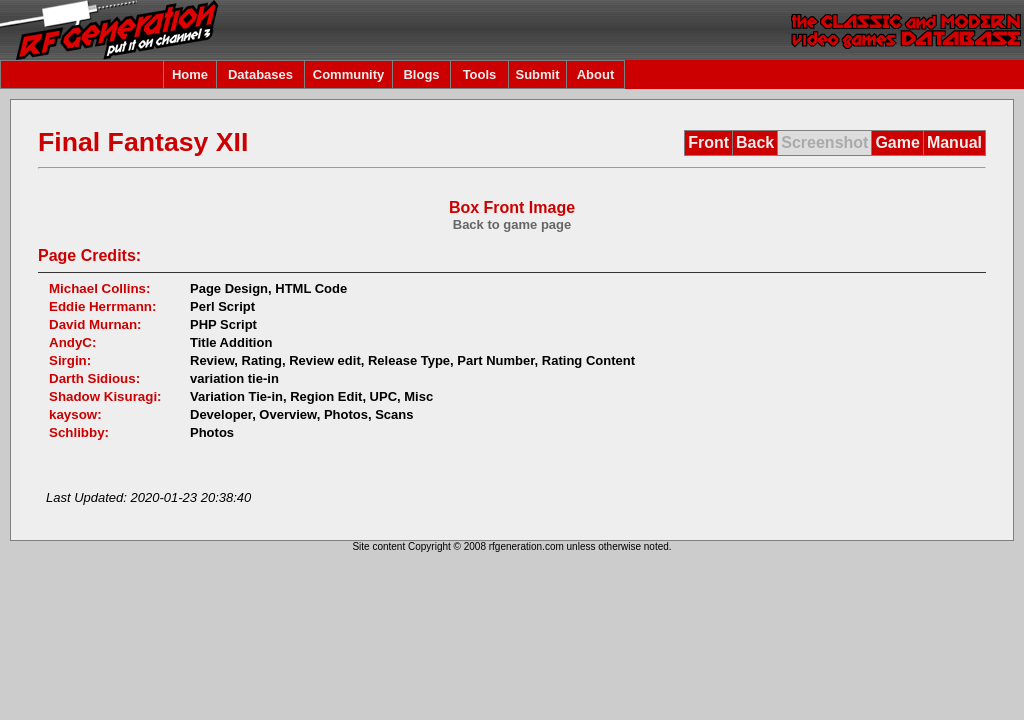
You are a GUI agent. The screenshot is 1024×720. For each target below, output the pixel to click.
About (596, 74)
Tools (480, 74)
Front (708, 142)
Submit (537, 74)
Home (190, 74)
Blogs (421, 74)
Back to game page (512, 224)
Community (349, 74)
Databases (260, 74)
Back (755, 142)
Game (897, 142)
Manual (954, 142)
